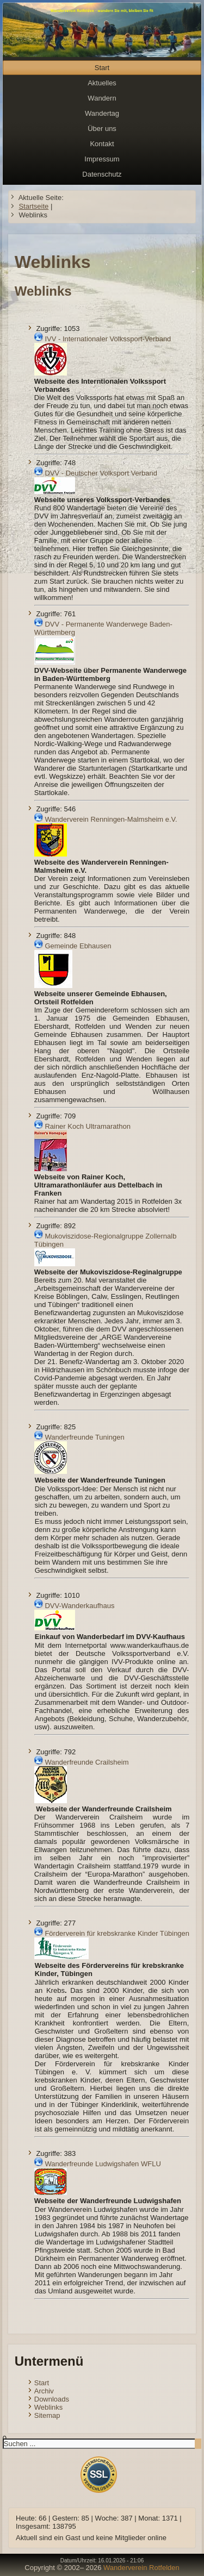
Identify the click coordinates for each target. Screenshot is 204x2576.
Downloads (51, 2399)
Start (102, 68)
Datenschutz (101, 174)
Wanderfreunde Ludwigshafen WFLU (102, 2164)
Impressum (101, 159)
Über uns (102, 128)
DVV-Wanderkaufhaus (79, 1606)
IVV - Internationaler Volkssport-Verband (108, 339)
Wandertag (102, 113)
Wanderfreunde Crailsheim (86, 1762)
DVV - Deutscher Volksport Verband (101, 473)
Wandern (102, 98)
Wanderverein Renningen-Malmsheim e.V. (111, 819)
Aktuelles (102, 83)
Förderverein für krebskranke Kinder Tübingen (117, 1933)
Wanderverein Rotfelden (141, 2568)
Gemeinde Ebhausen (78, 946)
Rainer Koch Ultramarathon (88, 1126)
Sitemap (47, 2415)
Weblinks (48, 2407)
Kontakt (102, 144)
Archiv (44, 2391)
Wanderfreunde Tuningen (84, 1437)
